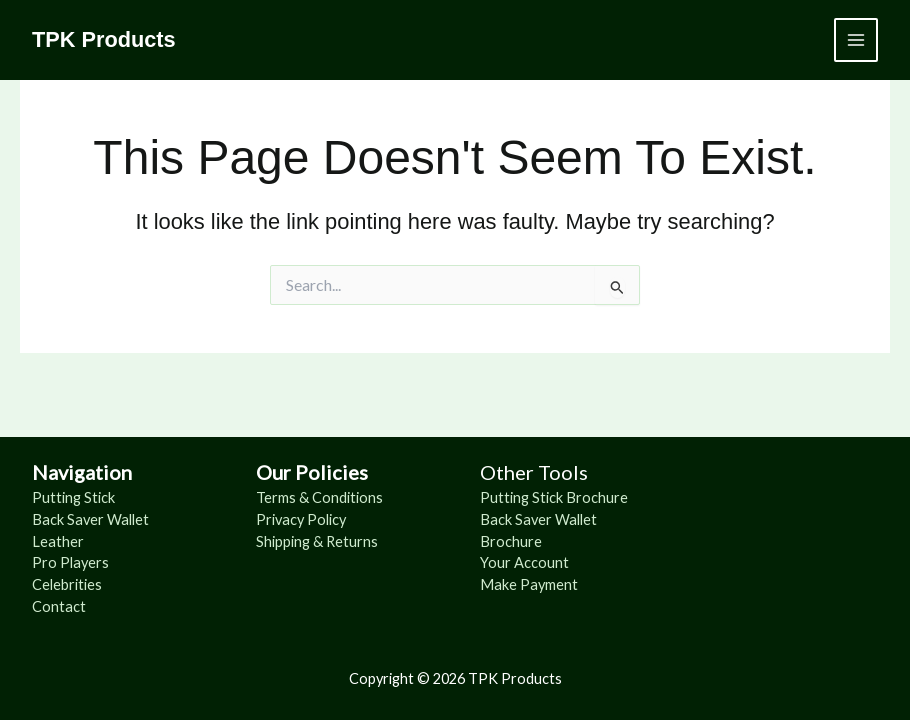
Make (500, 584)
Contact (59, 606)
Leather (58, 541)
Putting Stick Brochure (554, 497)
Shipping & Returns (317, 541)
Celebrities (67, 584)
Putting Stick (73, 497)
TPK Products (104, 39)
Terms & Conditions (319, 497)
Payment (549, 584)
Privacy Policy (301, 519)
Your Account (524, 562)
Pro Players (70, 562)
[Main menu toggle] (856, 40)
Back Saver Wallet (90, 519)
